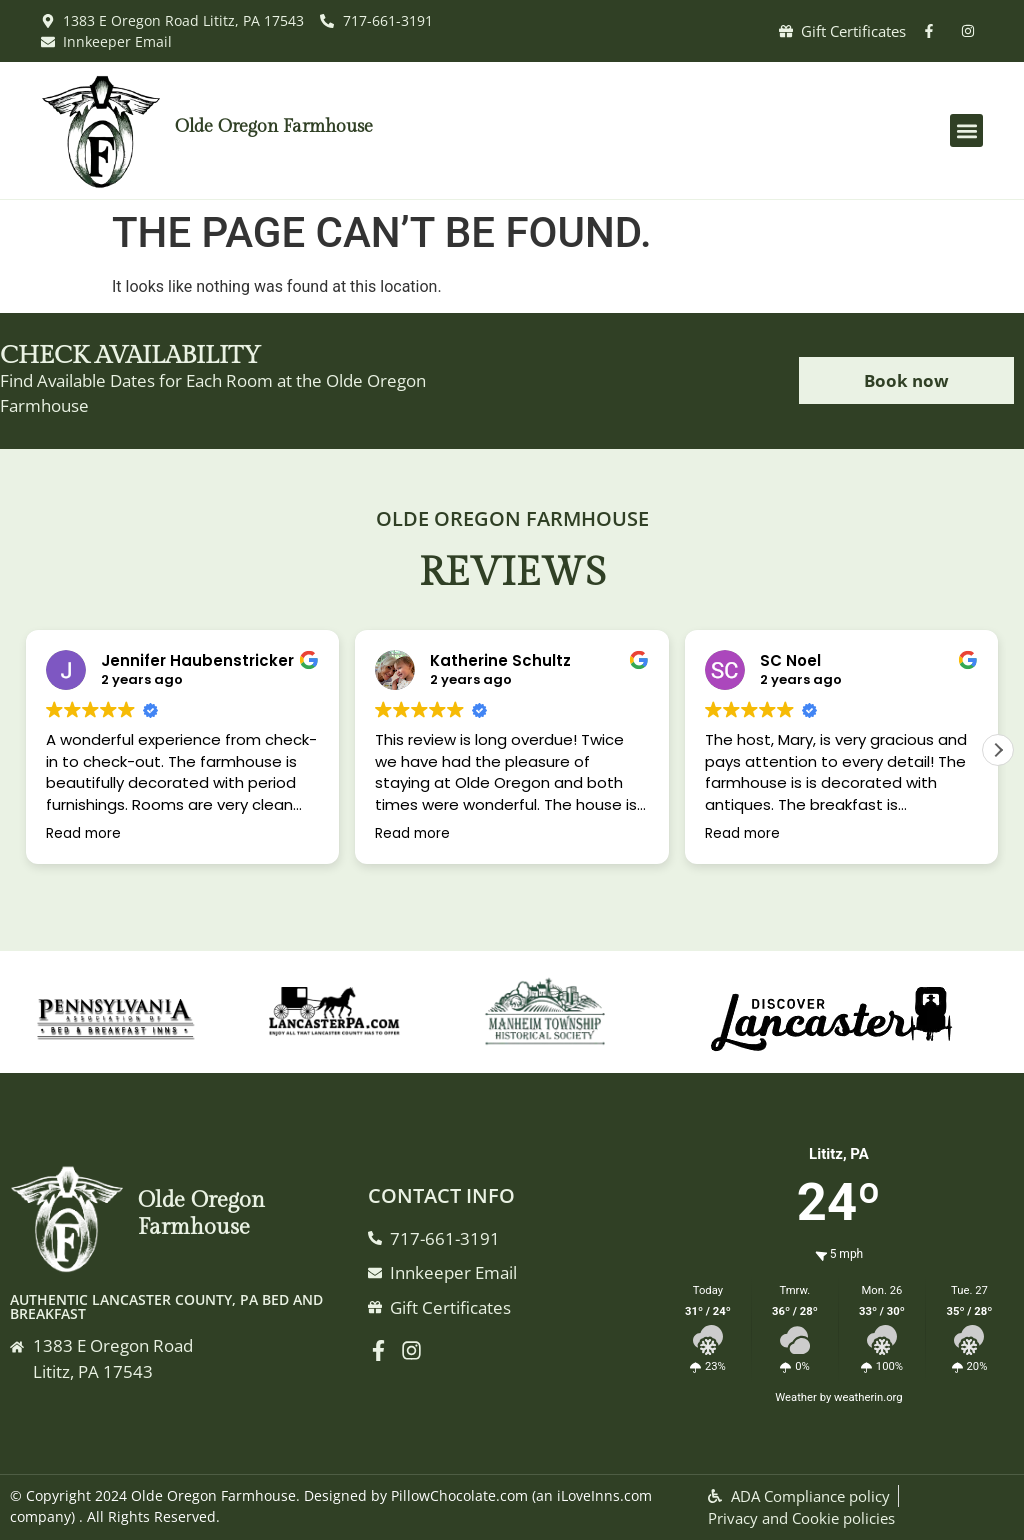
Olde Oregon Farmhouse (274, 126)
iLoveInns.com (604, 1495)
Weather (796, 1397)
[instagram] (972, 31)
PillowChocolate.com (459, 1495)
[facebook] (933, 31)
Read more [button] (83, 834)
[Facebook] (383, 1350)
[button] (966, 130)
